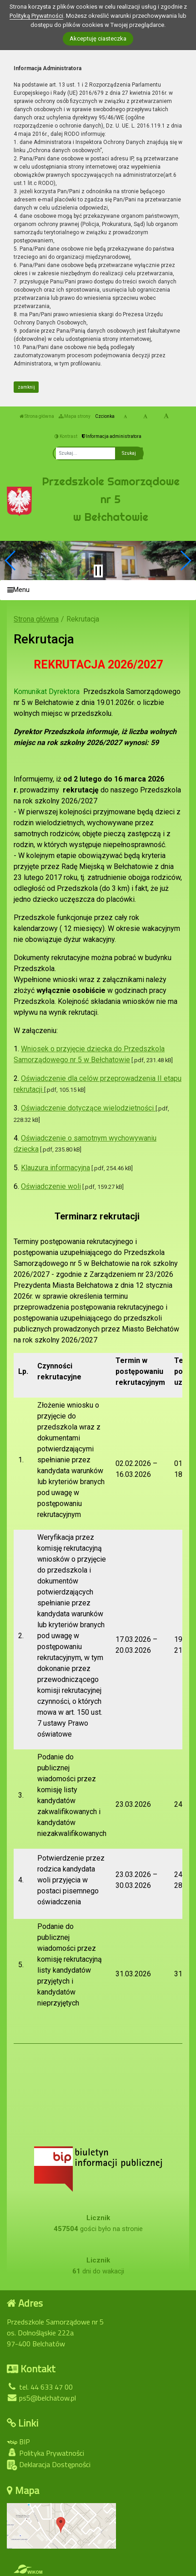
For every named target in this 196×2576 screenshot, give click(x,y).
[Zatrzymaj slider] (98, 571)
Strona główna (37, 416)
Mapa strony (74, 416)
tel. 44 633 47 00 (40, 2386)
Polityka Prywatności (45, 2452)
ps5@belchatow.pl (41, 2397)
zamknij (26, 387)
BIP (18, 2441)
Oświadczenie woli (51, 1186)
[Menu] (98, 590)
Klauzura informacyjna (55, 1167)
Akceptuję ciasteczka (98, 38)
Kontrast (66, 436)
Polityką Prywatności (36, 15)
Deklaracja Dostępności (48, 2465)
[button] (11, 560)
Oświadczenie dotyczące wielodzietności (88, 1108)
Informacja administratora (111, 436)
